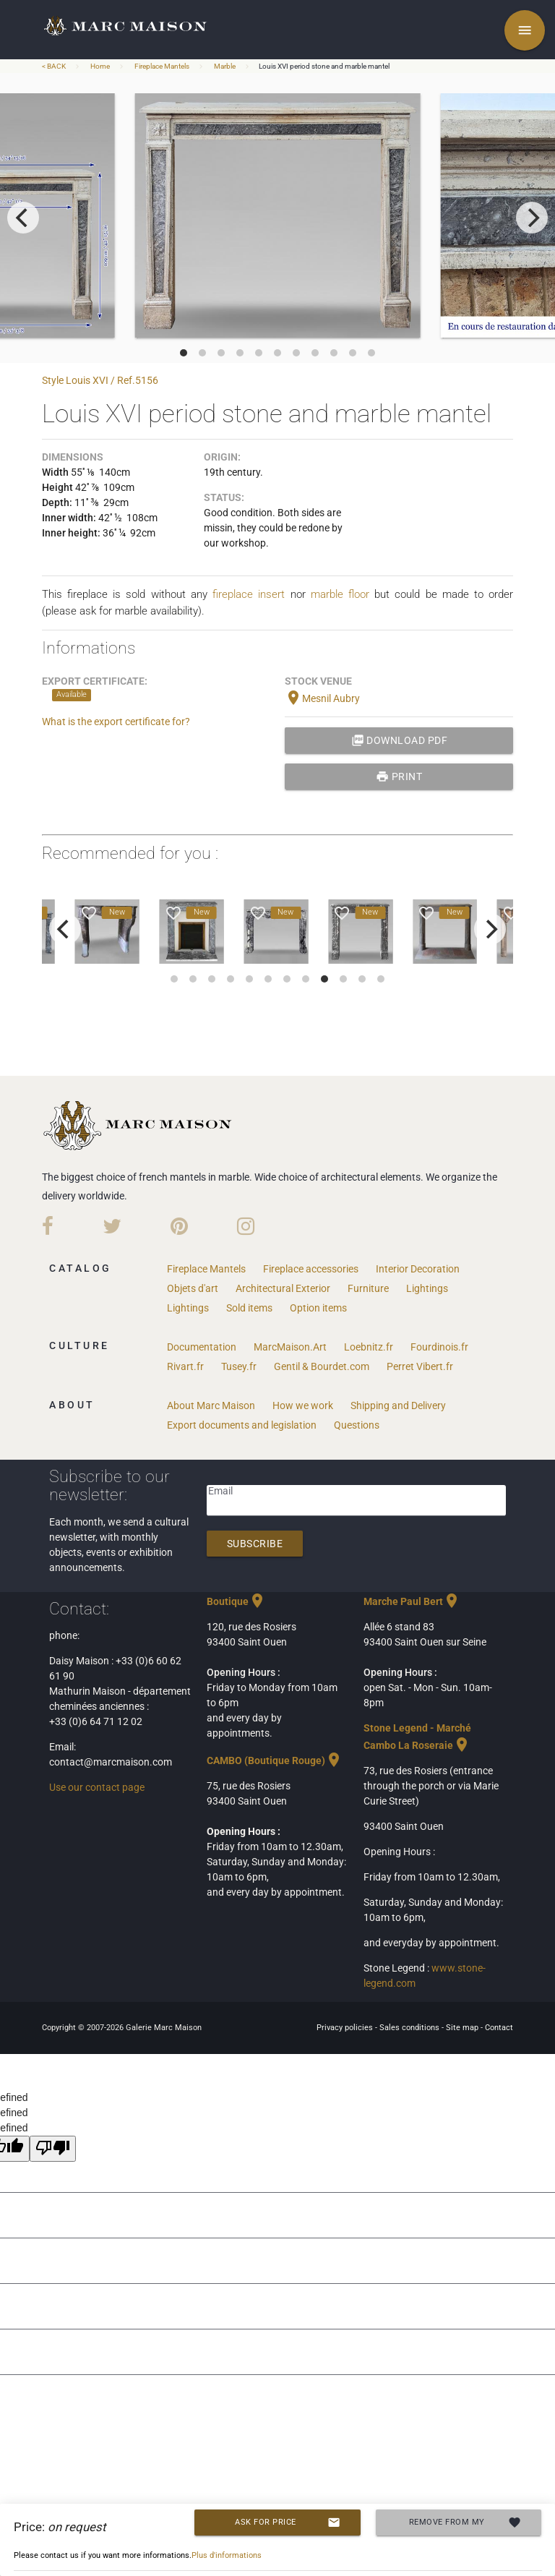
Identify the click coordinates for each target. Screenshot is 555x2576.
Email (220, 1491)
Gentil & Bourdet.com (321, 1366)
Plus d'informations (227, 2555)
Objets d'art (192, 1288)
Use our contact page (97, 1787)
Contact (499, 2027)
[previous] (23, 218)
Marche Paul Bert (411, 1601)
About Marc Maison (211, 1405)
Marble (224, 66)
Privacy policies (346, 2027)
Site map (463, 2027)
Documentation (201, 1347)
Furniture (368, 1288)
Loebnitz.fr (368, 1347)
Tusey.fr (239, 1366)
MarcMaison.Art (290, 1347)
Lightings (427, 1288)
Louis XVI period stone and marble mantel (324, 66)
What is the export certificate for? (116, 721)
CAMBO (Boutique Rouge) (275, 1760)
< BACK (54, 66)
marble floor (340, 594)
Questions (356, 1425)
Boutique (236, 1601)
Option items (318, 1308)
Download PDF (399, 740)
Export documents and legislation (242, 1425)
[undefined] (53, 2149)
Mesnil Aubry (322, 698)
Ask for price (287, 2522)
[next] (532, 218)
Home (100, 66)
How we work (302, 1405)
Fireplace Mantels (162, 66)
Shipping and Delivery (398, 1405)
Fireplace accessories (310, 1269)
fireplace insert (248, 594)
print (399, 776)
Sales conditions (410, 2027)
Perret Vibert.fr (420, 1366)
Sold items (249, 1308)
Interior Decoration (418, 1269)
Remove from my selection (465, 2522)
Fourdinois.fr (439, 1347)
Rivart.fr (185, 1366)
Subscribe (255, 1543)
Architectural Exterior (283, 1288)
